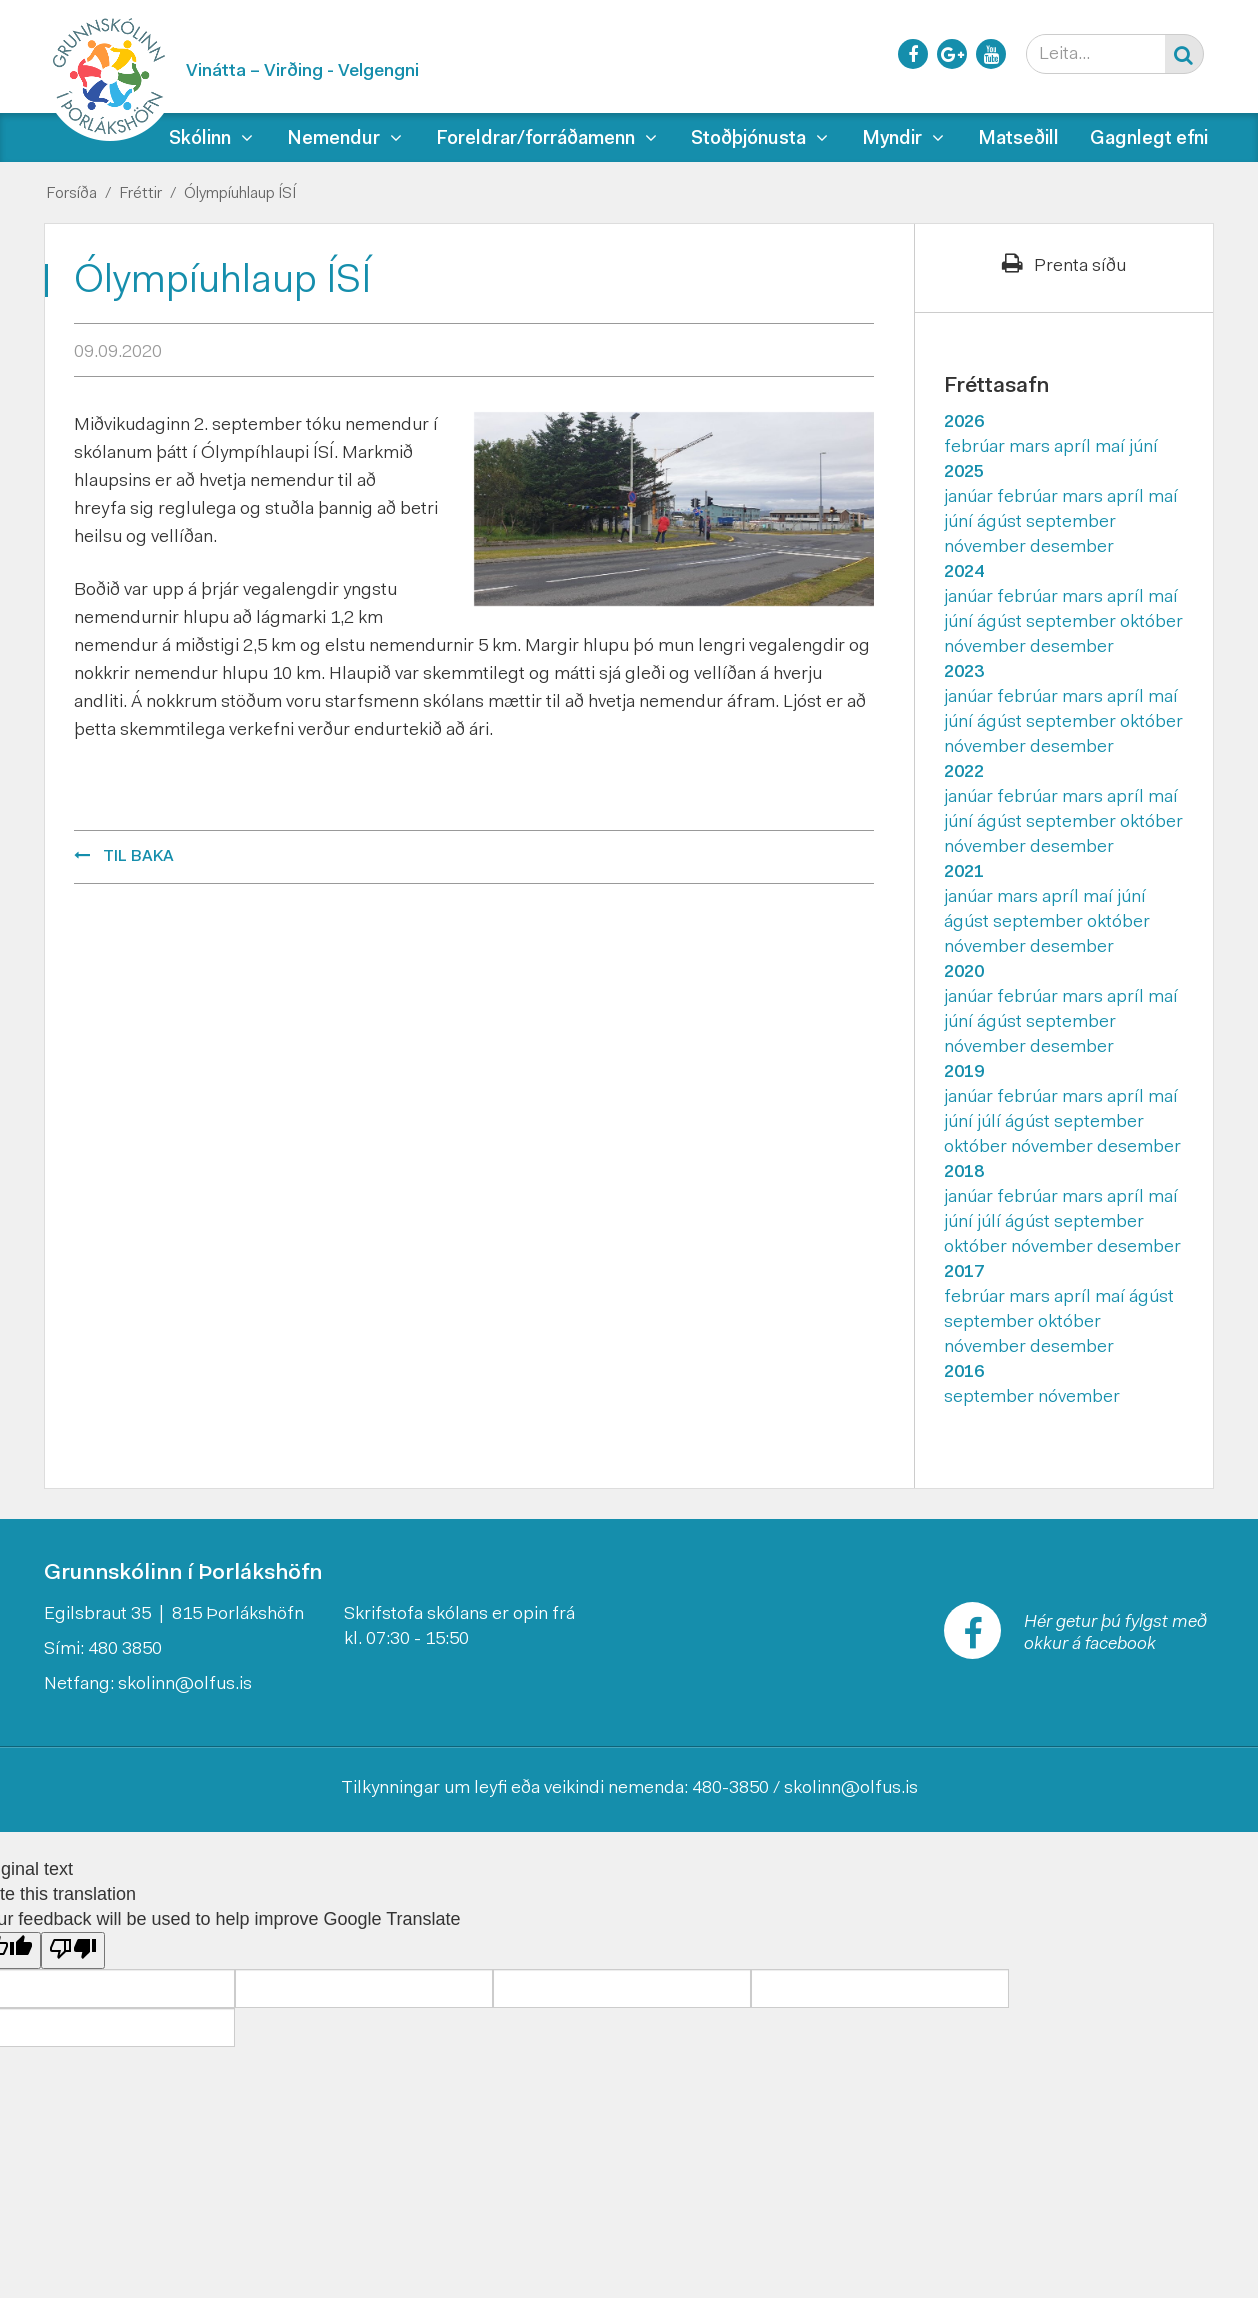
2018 (964, 1173)
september (1071, 523)
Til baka (138, 857)
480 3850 (125, 1650)
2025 (964, 473)
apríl (1074, 448)
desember (1072, 548)
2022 (964, 773)
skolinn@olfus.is (185, 1685)
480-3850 (730, 1789)
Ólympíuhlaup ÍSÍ (240, 194)
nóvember (987, 548)
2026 (964, 423)
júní (1143, 448)
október (1151, 623)
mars (1031, 448)
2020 (964, 973)
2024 (964, 573)
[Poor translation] (73, 1950)
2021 (964, 873)
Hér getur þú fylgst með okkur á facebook (1115, 1634)
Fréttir (140, 194)
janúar (970, 498)
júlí (991, 1123)
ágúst (1001, 523)
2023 (964, 673)
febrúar (976, 448)
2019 (964, 1073)
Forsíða (71, 194)
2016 (964, 1373)
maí (1112, 448)
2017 (964, 1273)
